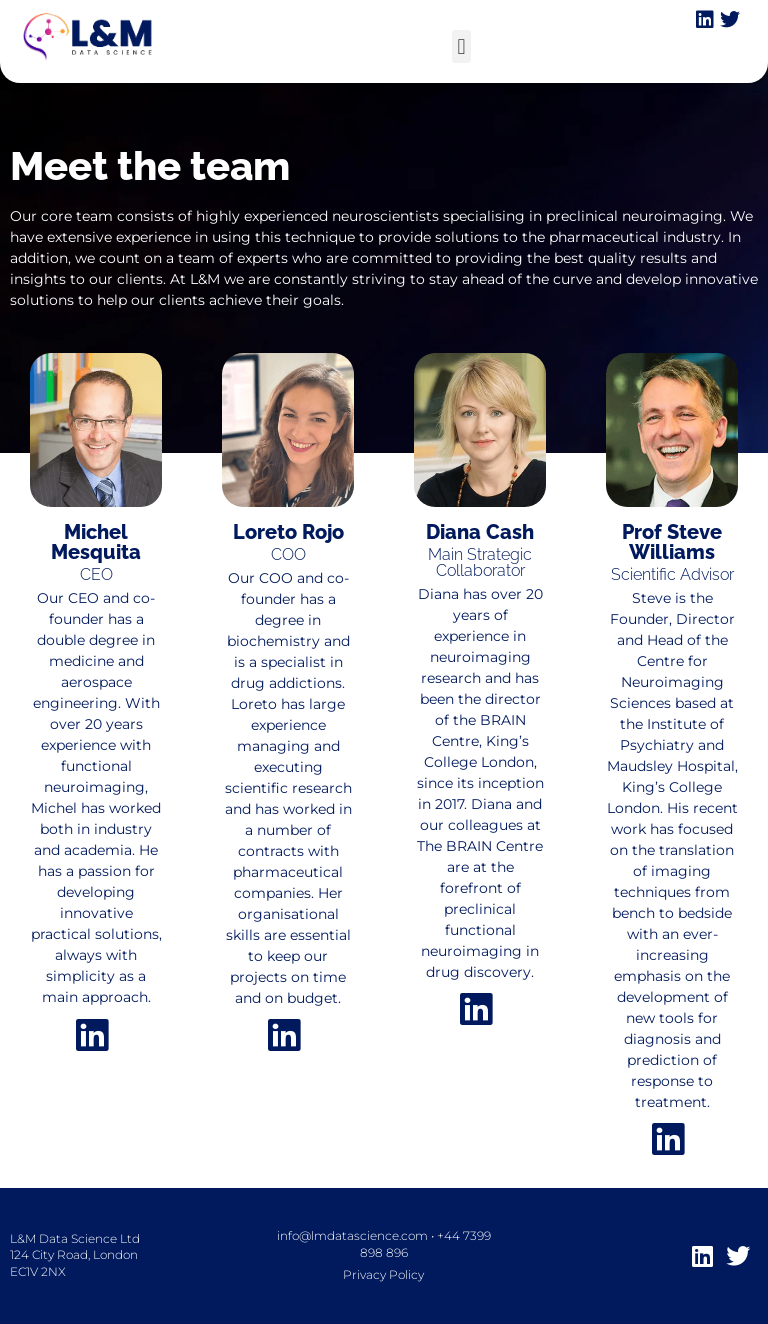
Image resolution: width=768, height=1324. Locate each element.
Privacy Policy (383, 1274)
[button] (461, 46)
